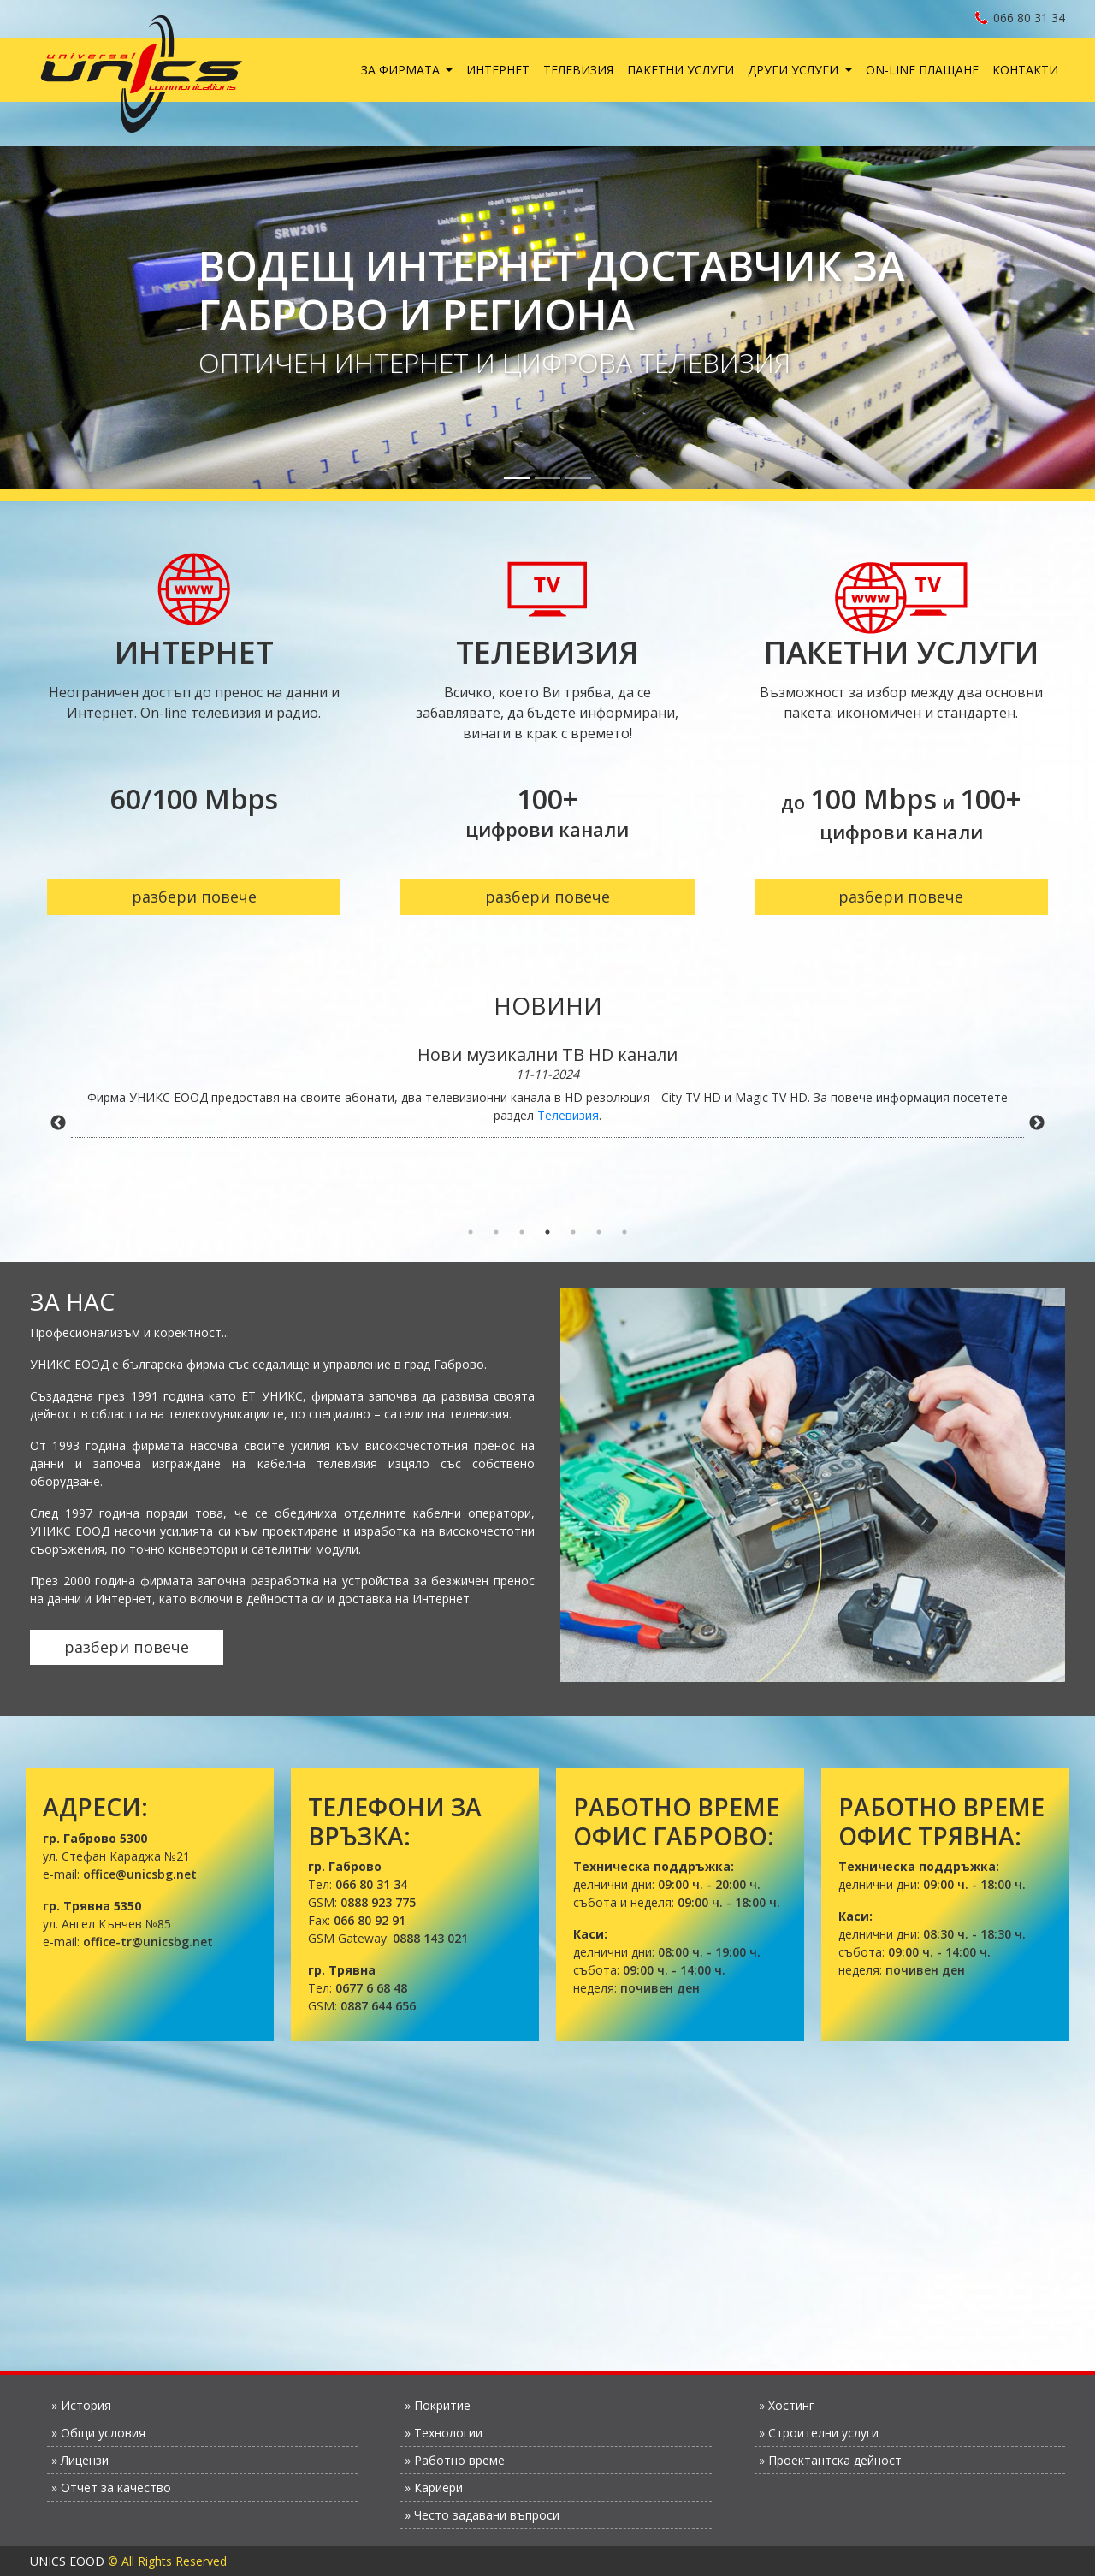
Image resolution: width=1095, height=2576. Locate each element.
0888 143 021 (430, 1938)
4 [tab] (547, 1232)
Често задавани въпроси (486, 2515)
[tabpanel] (547, 1091)
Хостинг (791, 2405)
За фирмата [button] (402, 70)
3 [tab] (521, 1232)
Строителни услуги (823, 2433)
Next (1036, 1123)
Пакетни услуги (680, 70)
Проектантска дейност (835, 2460)
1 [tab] (470, 1232)
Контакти (1025, 70)
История (86, 2405)
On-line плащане (922, 70)
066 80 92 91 (369, 1920)
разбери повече (194, 896)
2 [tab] (496, 1232)
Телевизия (578, 70)
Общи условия (103, 2433)
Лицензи (85, 2460)
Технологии (448, 2433)
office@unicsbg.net (140, 1874)
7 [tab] (624, 1232)
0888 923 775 (378, 1902)
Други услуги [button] (795, 70)
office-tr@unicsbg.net (148, 1941)
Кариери (438, 2487)
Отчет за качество (116, 2487)
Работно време (459, 2460)
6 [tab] (598, 1232)
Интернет (498, 70)
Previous (58, 1123)
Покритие (442, 2405)
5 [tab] (573, 1232)
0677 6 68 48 (371, 1988)
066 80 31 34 (1019, 17)
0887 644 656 (378, 2006)
